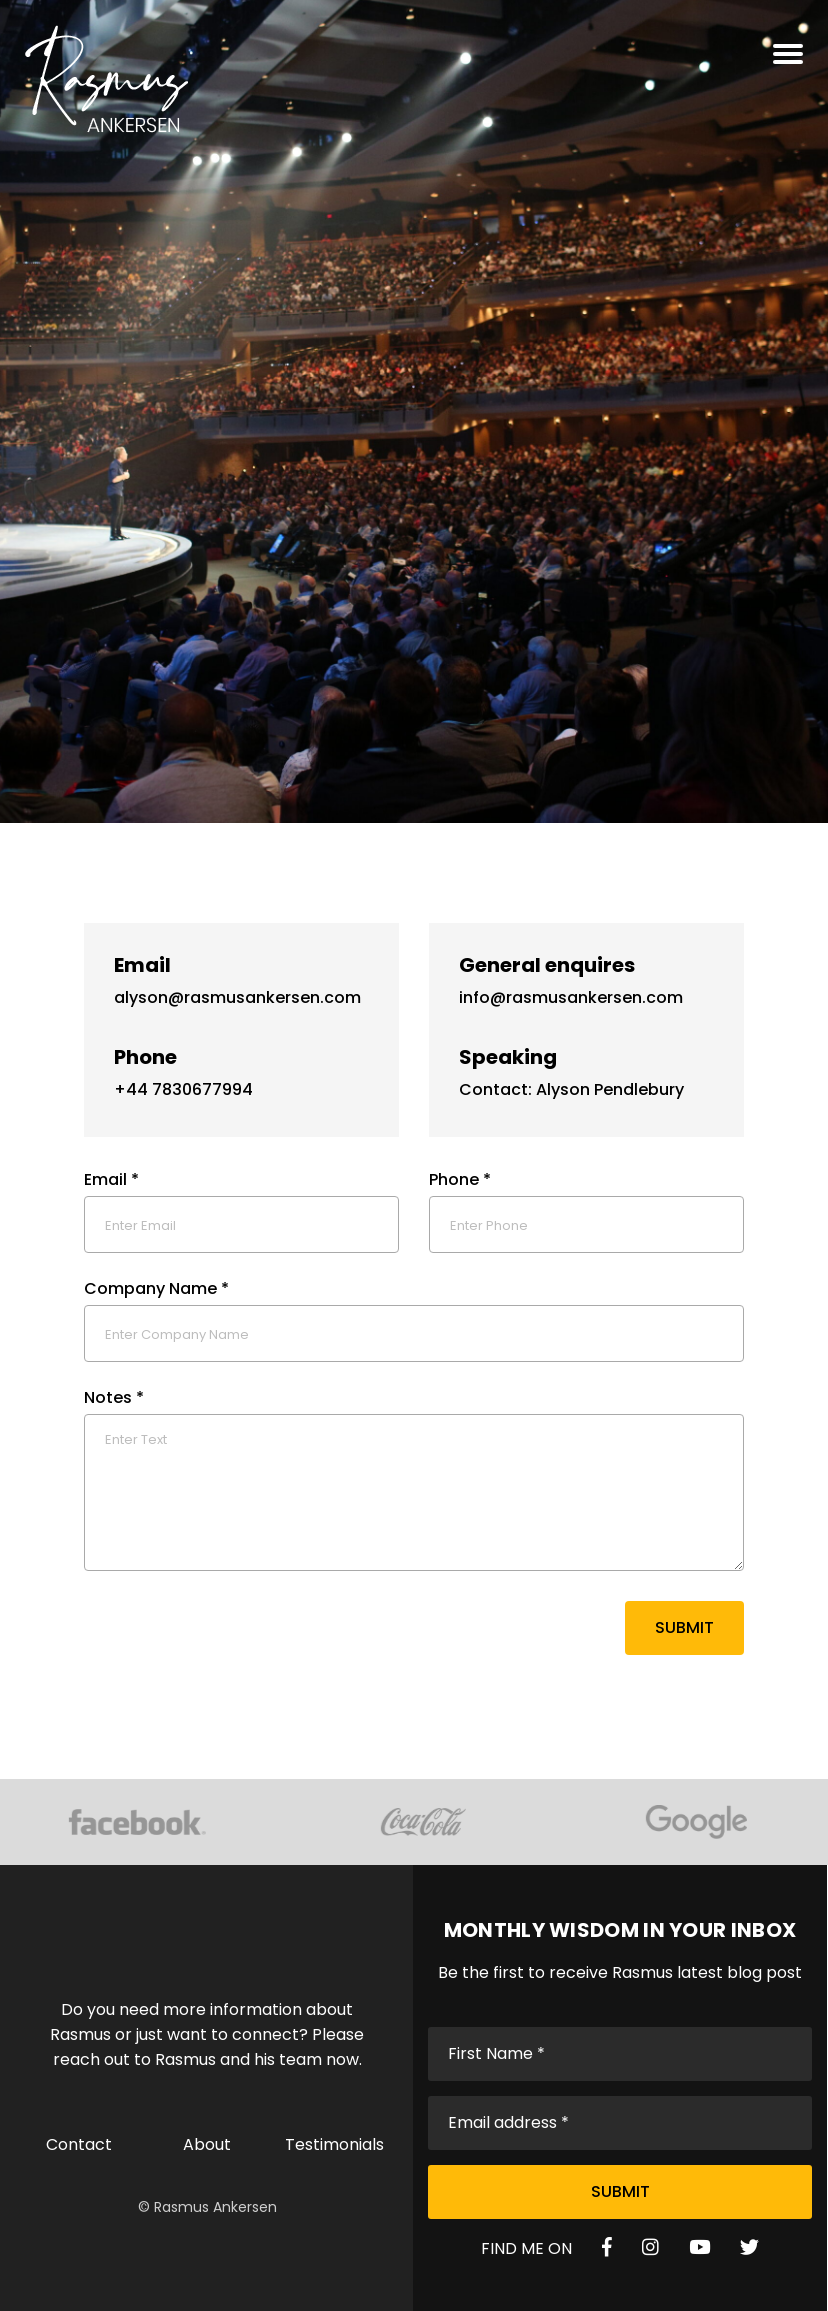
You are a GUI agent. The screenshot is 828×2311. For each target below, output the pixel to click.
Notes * (114, 1397)
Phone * (460, 1179)
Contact (79, 2144)
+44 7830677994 (183, 1089)
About (207, 2144)
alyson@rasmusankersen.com (237, 997)
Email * (111, 1179)
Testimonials (334, 2144)
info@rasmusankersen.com (571, 997)
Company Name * (156, 1288)
